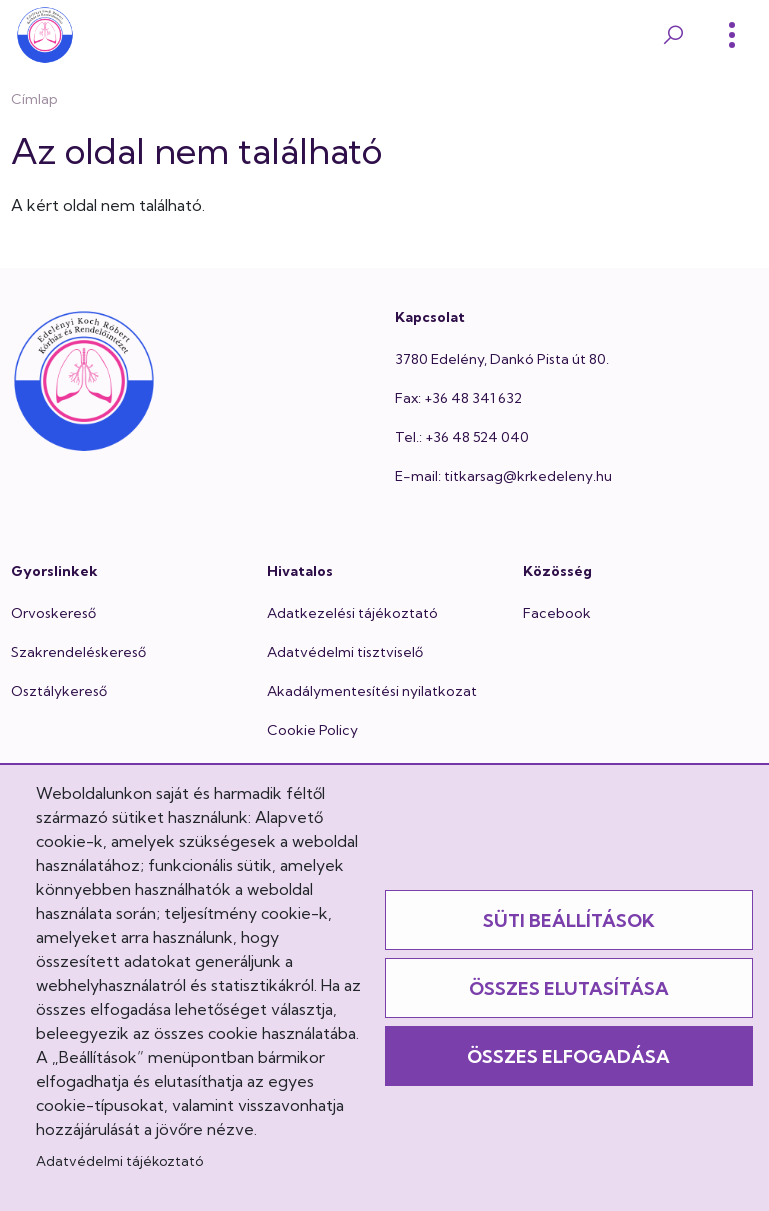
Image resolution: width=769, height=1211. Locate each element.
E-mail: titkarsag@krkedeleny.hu (503, 476)
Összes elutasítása (569, 988)
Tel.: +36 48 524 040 (462, 437)
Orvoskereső (53, 613)
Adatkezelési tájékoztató (352, 613)
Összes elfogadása (568, 1056)
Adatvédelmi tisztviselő (345, 652)
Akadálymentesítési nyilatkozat (372, 691)
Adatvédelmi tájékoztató (119, 1161)
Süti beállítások (569, 920)
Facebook (557, 613)
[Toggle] (732, 35)
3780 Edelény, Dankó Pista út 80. (502, 359)
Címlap (34, 99)
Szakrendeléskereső (78, 652)
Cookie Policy (312, 730)
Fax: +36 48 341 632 (458, 398)
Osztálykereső (59, 691)
